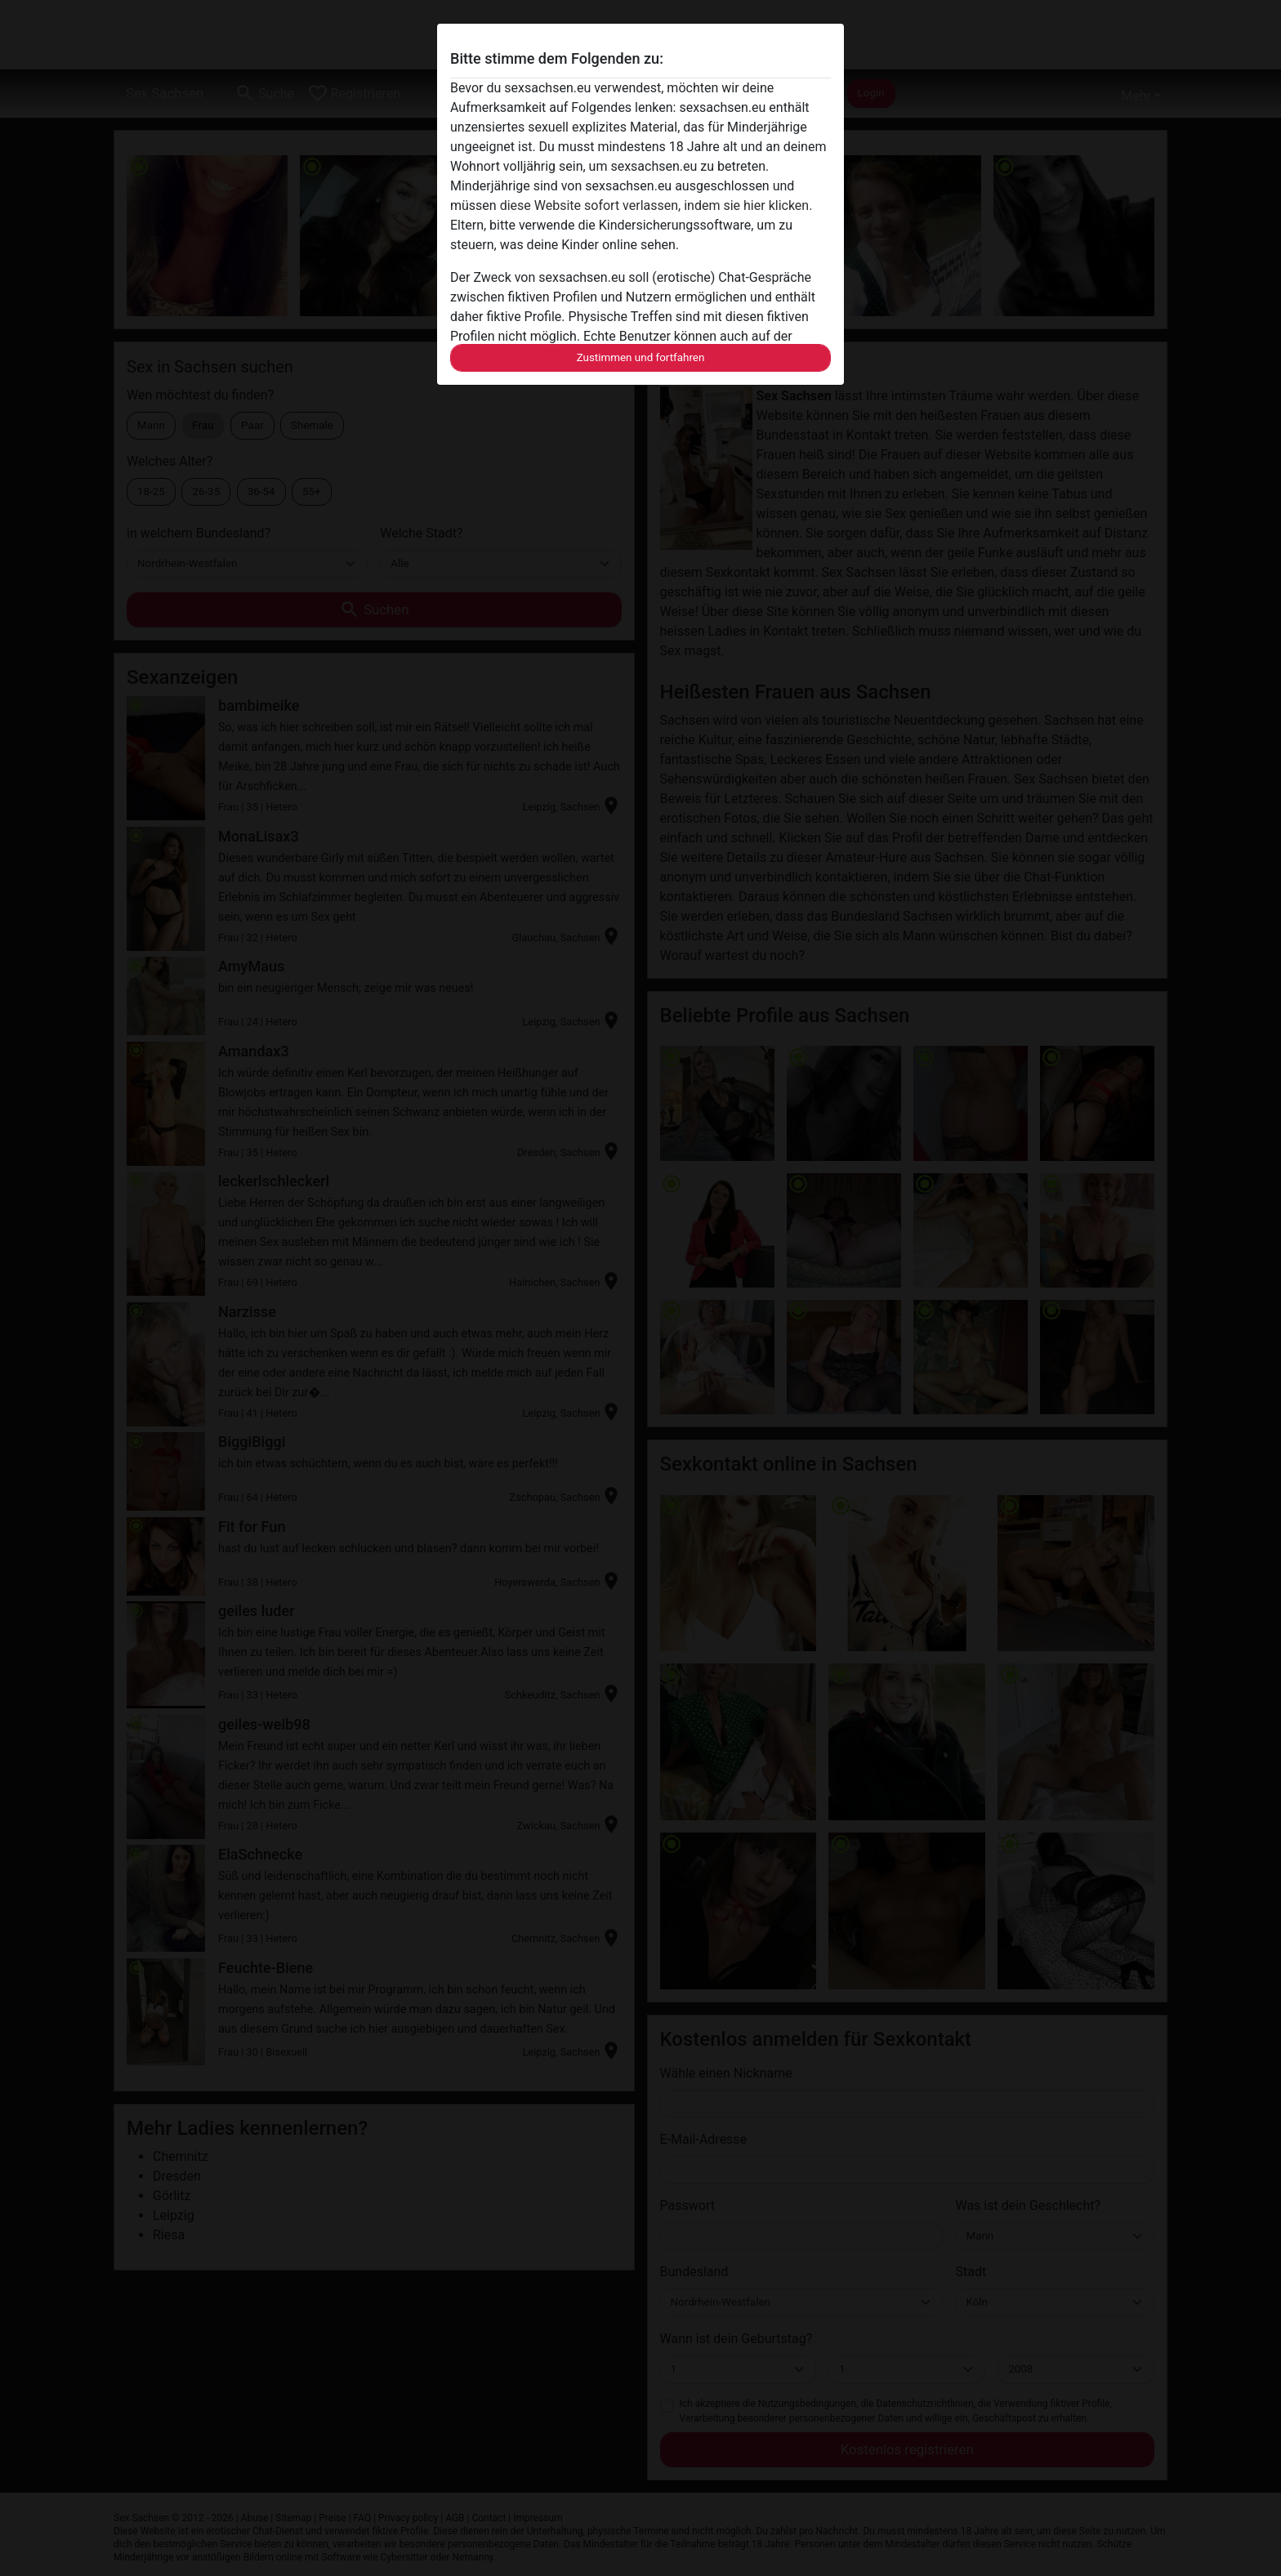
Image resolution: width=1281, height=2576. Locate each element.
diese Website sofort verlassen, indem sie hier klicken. (656, 205)
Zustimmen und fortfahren (641, 357)
